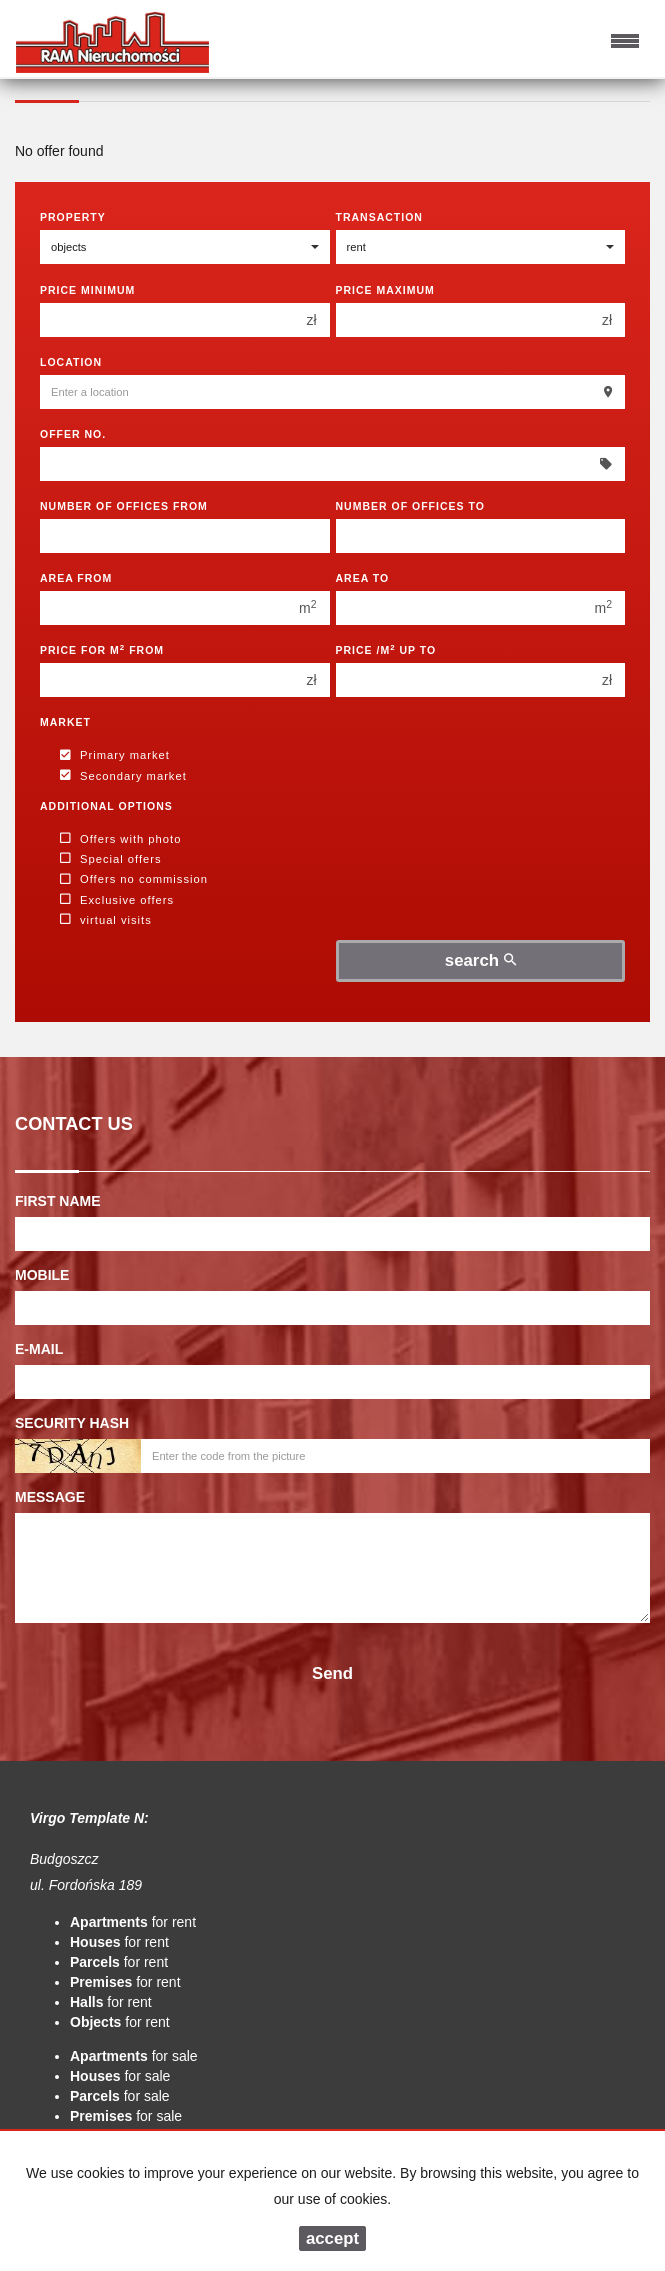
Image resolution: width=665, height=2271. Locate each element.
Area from (76, 578)
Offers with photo (120, 839)
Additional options (106, 806)
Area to (363, 578)
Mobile (42, 1275)
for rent (133, 1922)
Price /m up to (386, 649)
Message (50, 1497)
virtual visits (106, 920)
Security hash (72, 1423)
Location (71, 362)
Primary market (115, 756)
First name (58, 1201)
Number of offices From (124, 506)
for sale (134, 2056)
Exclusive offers (117, 900)
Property (73, 217)
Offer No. (73, 434)
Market (65, 722)
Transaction (379, 217)
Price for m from (102, 649)
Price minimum (87, 290)
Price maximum (385, 290)
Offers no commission (134, 880)
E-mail (39, 1349)
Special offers (111, 859)
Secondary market (123, 776)
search (480, 960)
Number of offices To (410, 506)
